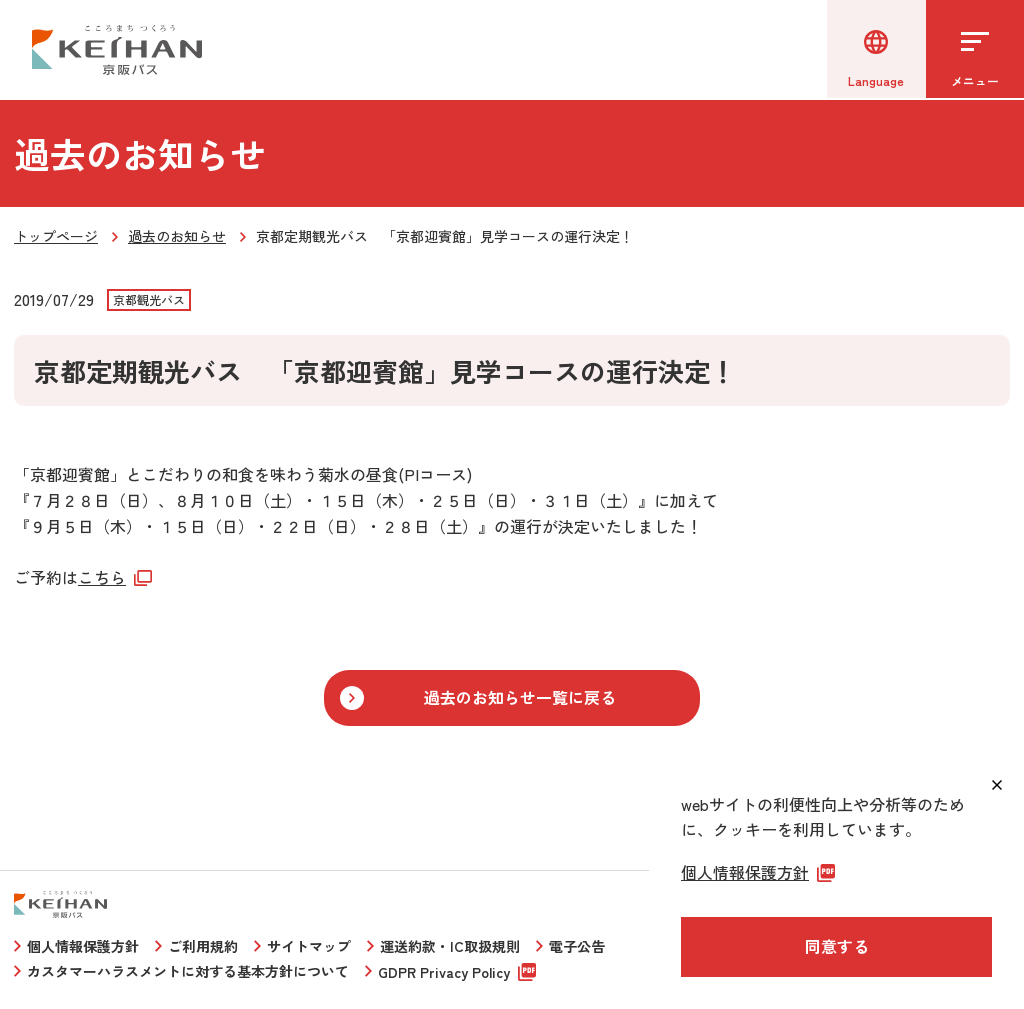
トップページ (56, 236)
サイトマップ (309, 946)
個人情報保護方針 (83, 946)
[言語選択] (874, 50)
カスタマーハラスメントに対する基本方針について (188, 971)
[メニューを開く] (974, 50)
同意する (837, 946)
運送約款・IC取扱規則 (450, 946)
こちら (102, 577)
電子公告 (577, 946)
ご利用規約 (203, 946)
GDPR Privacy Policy (444, 972)
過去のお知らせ (177, 236)
